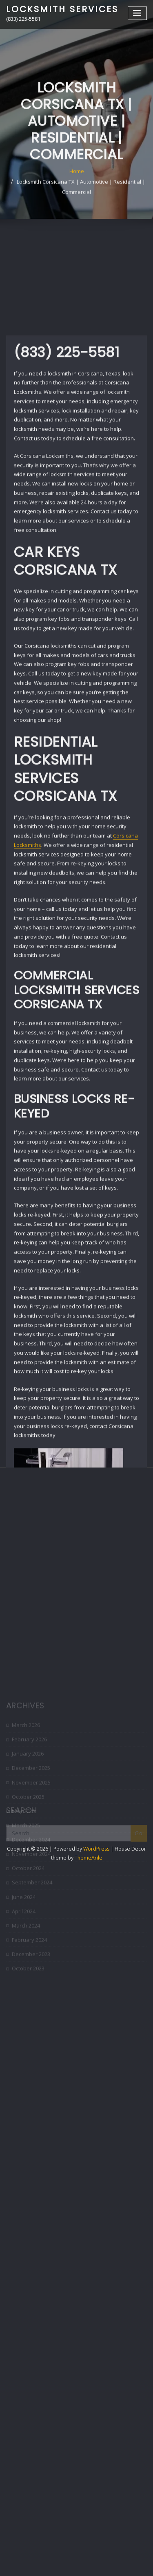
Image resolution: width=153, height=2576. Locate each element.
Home (76, 197)
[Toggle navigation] (137, 13)
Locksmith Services (62, 9)
